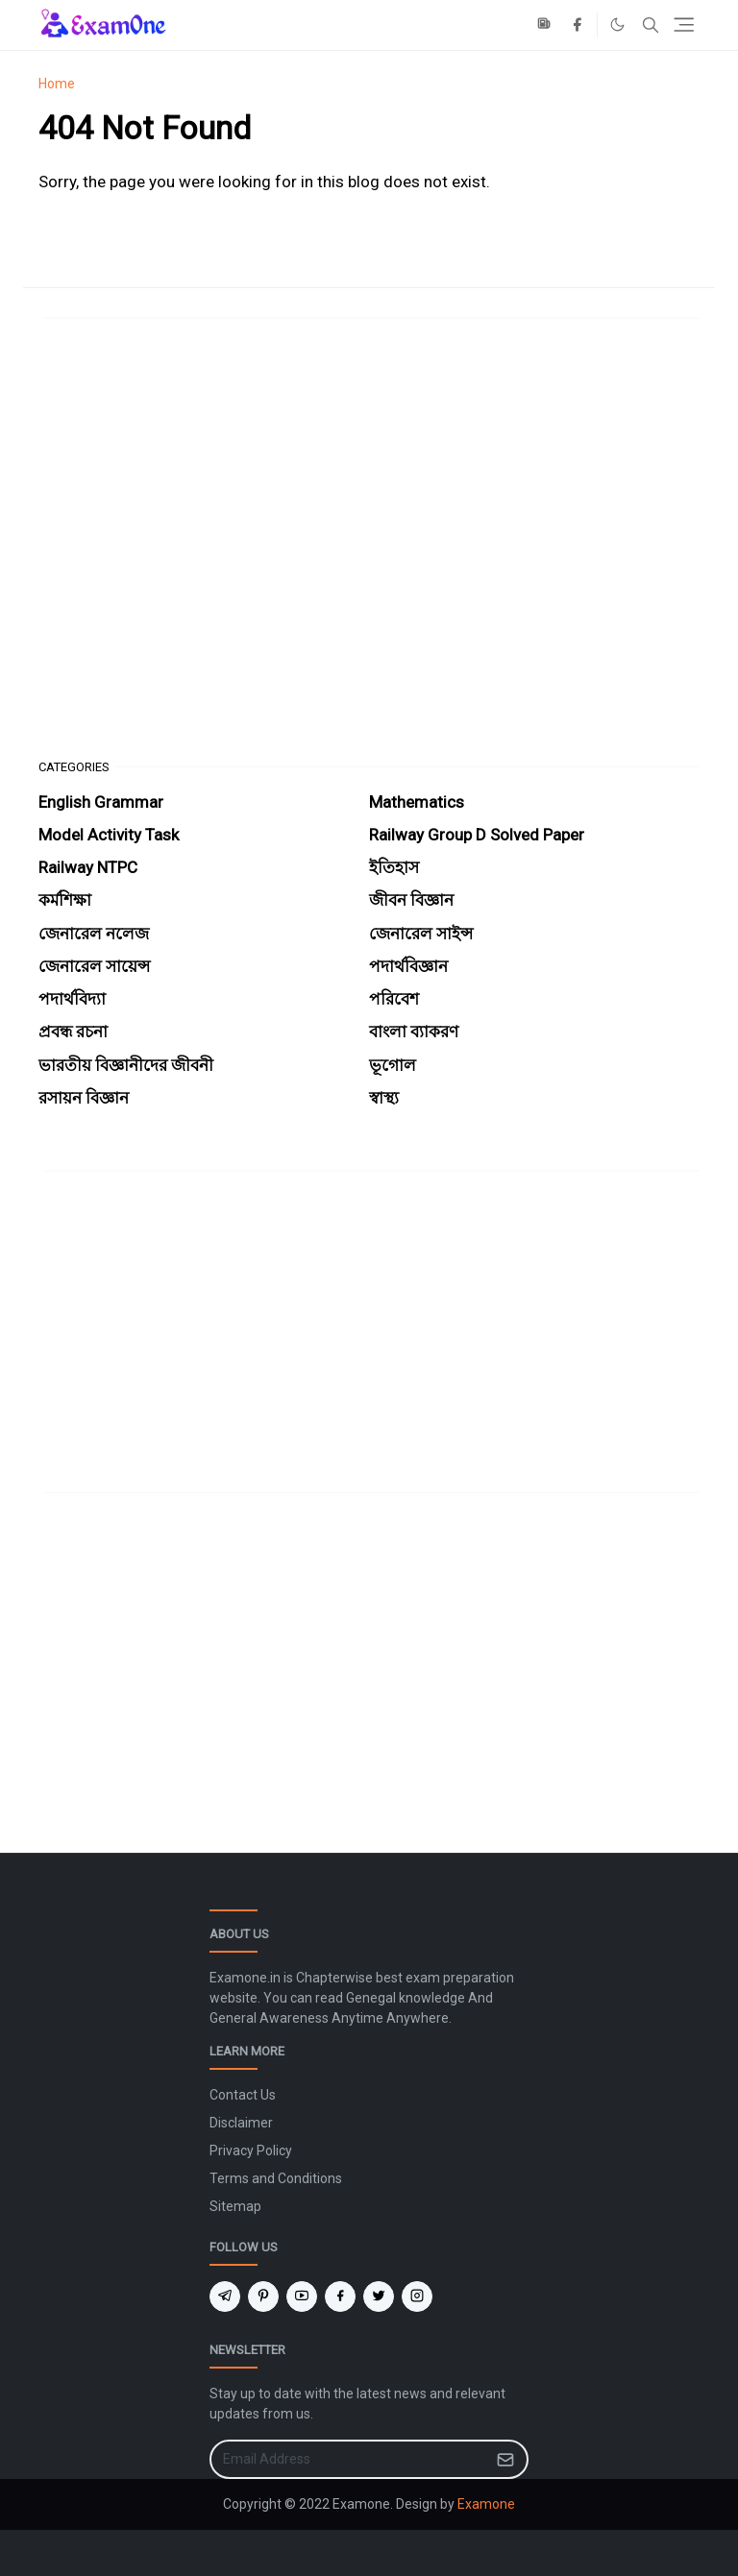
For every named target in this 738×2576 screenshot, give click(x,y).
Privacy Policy (250, 2150)
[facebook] (577, 24)
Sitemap (235, 2206)
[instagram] (417, 2296)
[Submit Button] (505, 2459)
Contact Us (242, 2094)
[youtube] (301, 2296)
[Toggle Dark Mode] (617, 24)
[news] (545, 24)
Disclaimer (241, 2122)
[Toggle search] (650, 25)
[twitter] (378, 2296)
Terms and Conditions (275, 2178)
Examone (486, 2504)
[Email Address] (348, 2459)
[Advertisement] (369, 539)
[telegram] (224, 2296)
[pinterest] (263, 2296)
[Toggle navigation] (684, 24)
